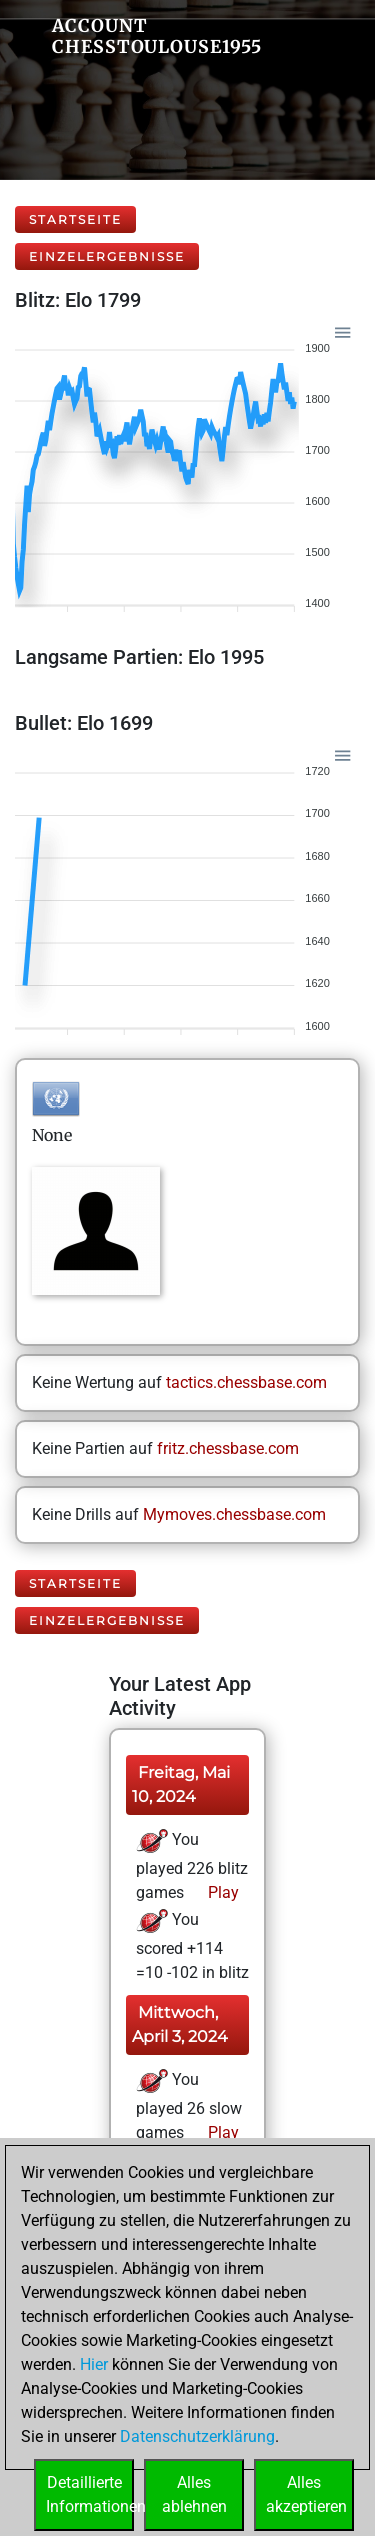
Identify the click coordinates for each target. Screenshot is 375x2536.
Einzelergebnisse (107, 256)
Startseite (75, 219)
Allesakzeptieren (306, 2494)
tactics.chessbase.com (246, 1382)
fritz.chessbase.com (228, 1448)
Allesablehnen (194, 2494)
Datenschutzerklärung (197, 2436)
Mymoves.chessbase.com (234, 1514)
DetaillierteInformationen (90, 2494)
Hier (94, 2364)
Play (221, 1892)
